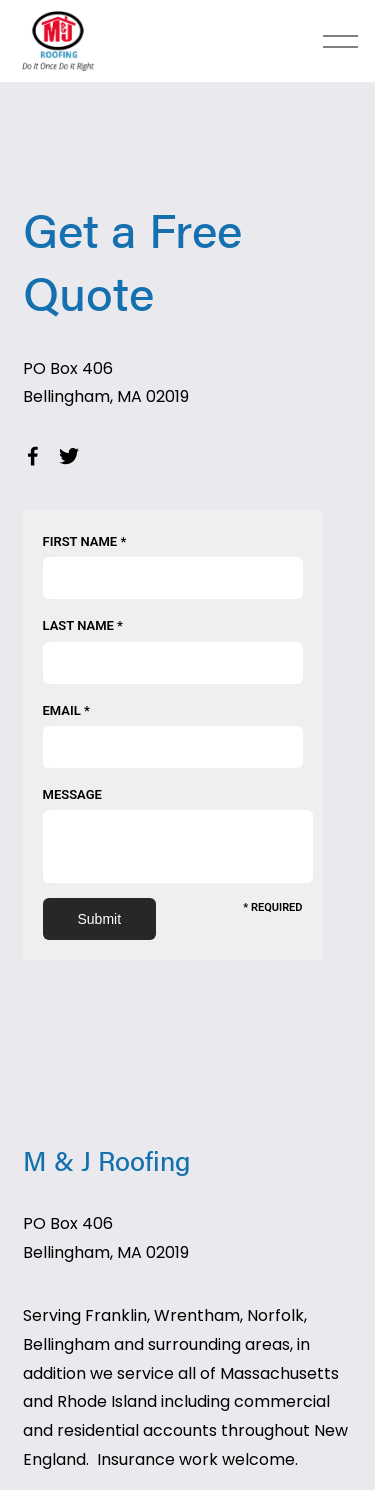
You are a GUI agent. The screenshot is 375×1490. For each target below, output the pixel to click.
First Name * (85, 541)
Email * (66, 710)
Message (72, 794)
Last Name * (83, 625)
